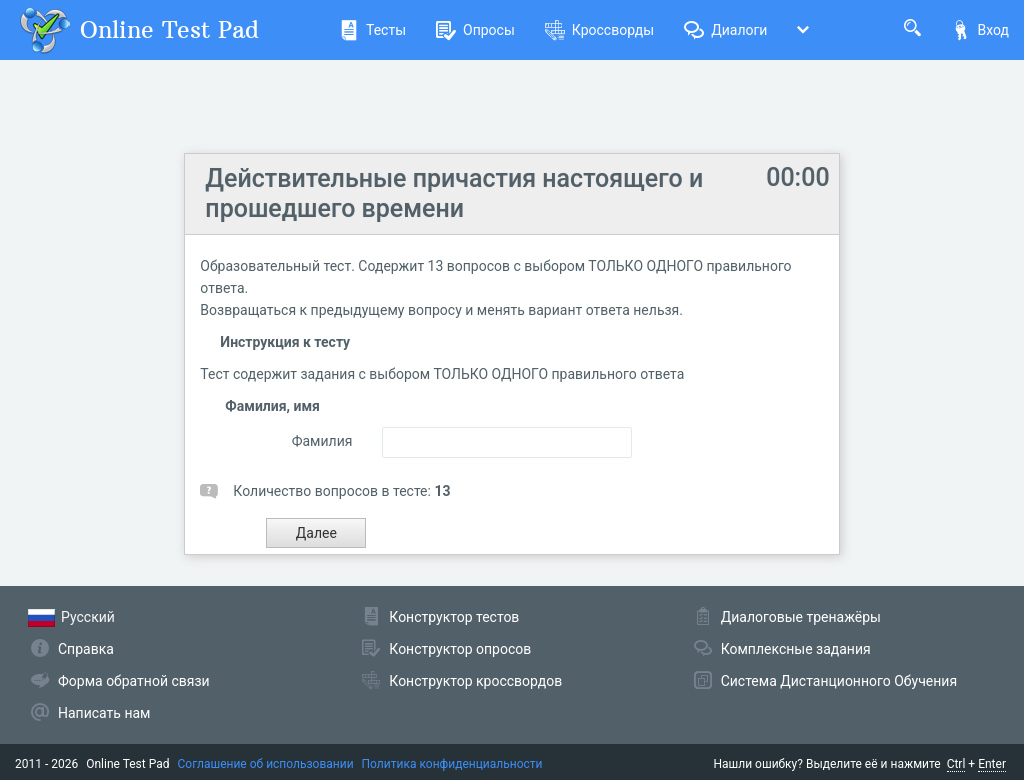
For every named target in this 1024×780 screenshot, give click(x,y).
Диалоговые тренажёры (801, 617)
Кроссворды (599, 30)
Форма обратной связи (134, 681)
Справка (86, 649)
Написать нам (104, 713)
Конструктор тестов (454, 617)
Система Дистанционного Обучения (839, 681)
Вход (980, 30)
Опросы (475, 30)
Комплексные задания (796, 649)
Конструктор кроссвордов (475, 681)
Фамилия (322, 441)
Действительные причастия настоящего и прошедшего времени (454, 193)
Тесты (372, 30)
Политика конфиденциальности (452, 764)
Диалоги (725, 30)
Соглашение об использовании (266, 764)
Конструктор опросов (460, 649)
